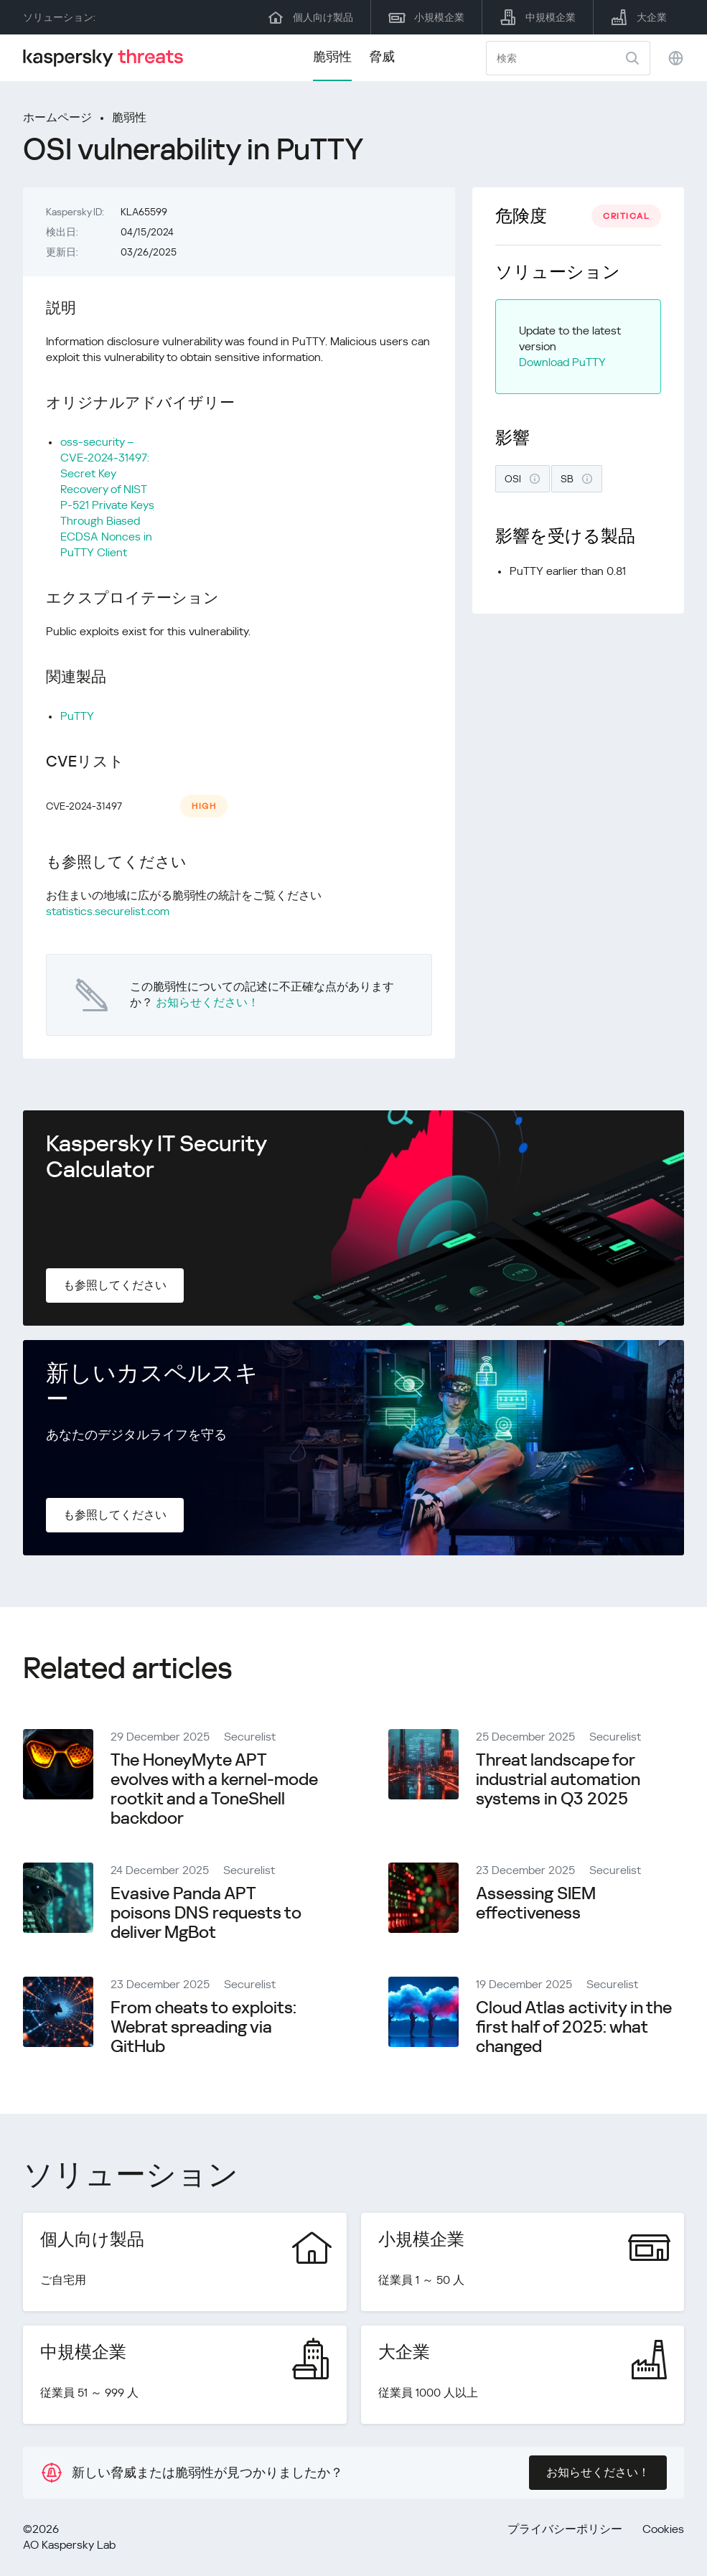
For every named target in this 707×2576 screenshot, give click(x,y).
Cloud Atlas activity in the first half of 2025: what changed (574, 2026)
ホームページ (57, 117)
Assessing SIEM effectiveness (536, 1903)
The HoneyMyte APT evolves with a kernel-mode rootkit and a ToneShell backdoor (214, 1789)
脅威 (382, 56)
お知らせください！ (207, 1002)
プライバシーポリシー (564, 2529)
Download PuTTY (562, 362)
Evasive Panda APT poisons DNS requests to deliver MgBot (206, 1912)
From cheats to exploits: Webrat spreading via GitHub (203, 2026)
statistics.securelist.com (107, 911)
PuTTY (77, 716)
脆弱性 (332, 56)
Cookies (663, 2529)
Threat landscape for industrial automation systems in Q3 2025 (558, 1779)
